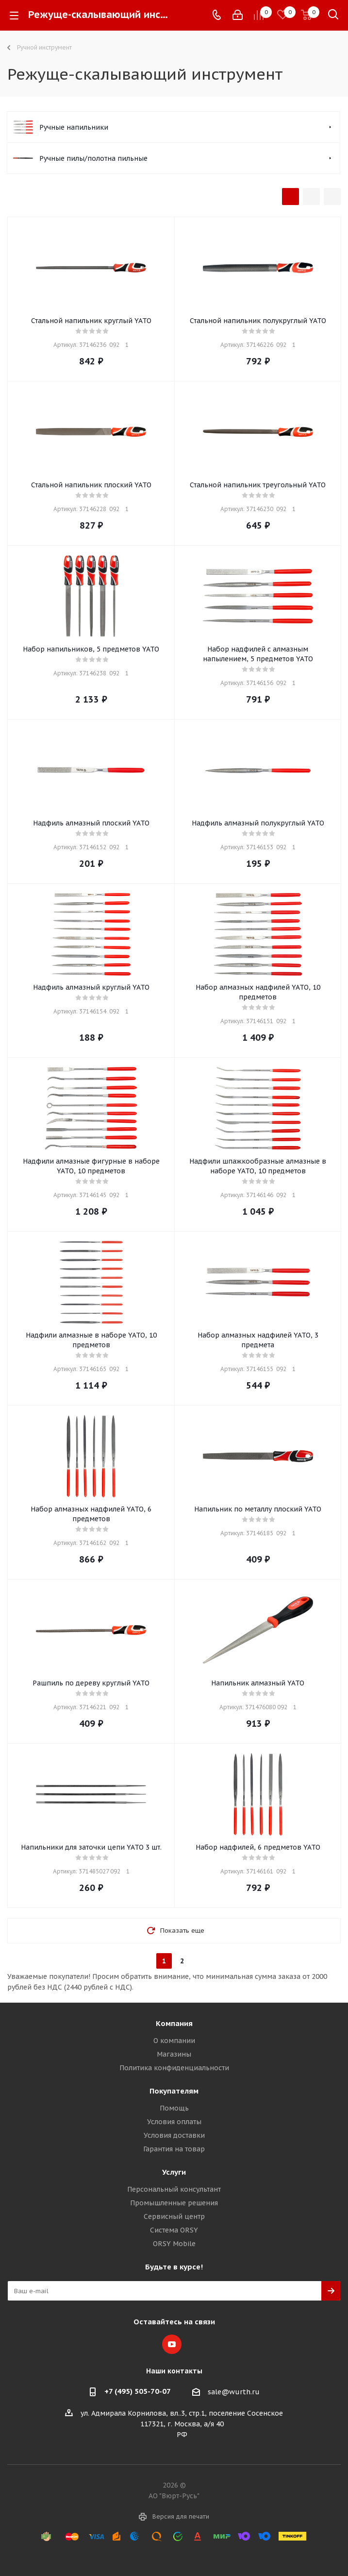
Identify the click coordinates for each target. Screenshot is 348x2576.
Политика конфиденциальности (174, 2067)
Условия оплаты (174, 2121)
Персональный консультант (174, 2189)
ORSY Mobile (174, 2243)
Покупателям (174, 2090)
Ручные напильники (73, 127)
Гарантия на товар (174, 2149)
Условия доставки (174, 2135)
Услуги (174, 2172)
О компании (174, 2040)
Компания (174, 2023)
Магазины (174, 2054)
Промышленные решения (174, 2202)
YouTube (172, 2344)
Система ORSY (174, 2230)
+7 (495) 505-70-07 (137, 2391)
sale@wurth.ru (234, 2391)
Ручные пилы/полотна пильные (93, 158)
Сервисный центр (174, 2216)
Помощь (174, 2108)
